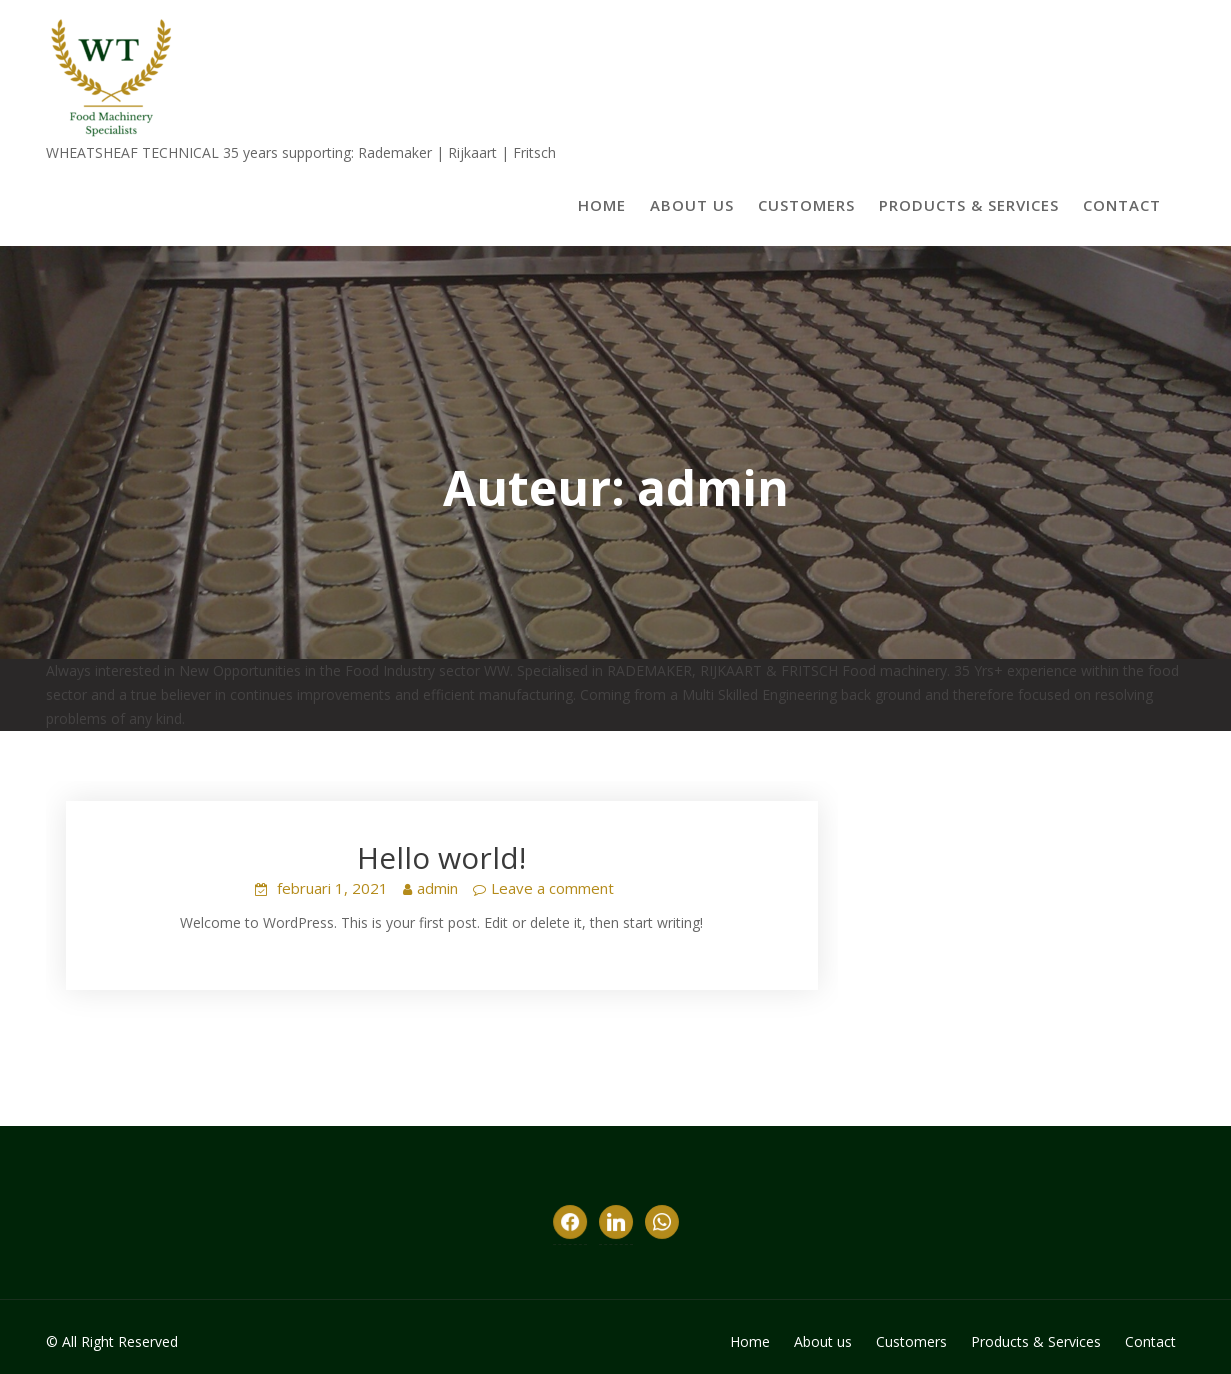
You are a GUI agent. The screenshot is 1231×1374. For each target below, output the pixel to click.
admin (437, 888)
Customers (806, 205)
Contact (1122, 205)
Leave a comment (552, 888)
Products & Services (969, 205)
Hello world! (441, 857)
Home (602, 205)
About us (692, 205)
